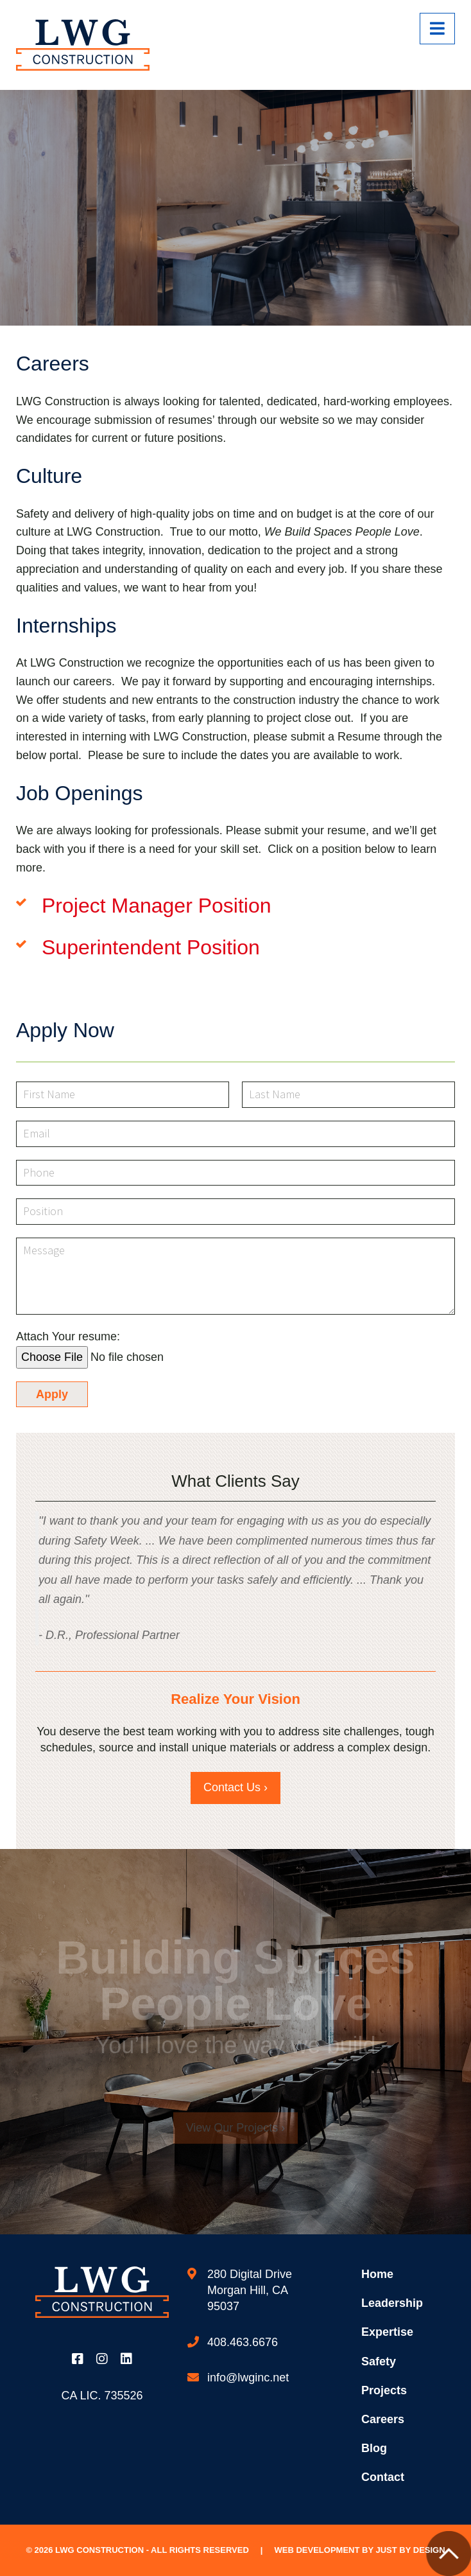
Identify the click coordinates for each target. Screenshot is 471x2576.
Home (377, 2274)
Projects (384, 2390)
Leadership (392, 2303)
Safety (378, 2361)
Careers (382, 2419)
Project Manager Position (156, 905)
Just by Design (410, 2550)
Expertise (387, 2332)
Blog (374, 2448)
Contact (382, 2477)
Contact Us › (235, 1787)
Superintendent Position (151, 947)
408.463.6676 (242, 2342)
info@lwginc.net (248, 2377)
